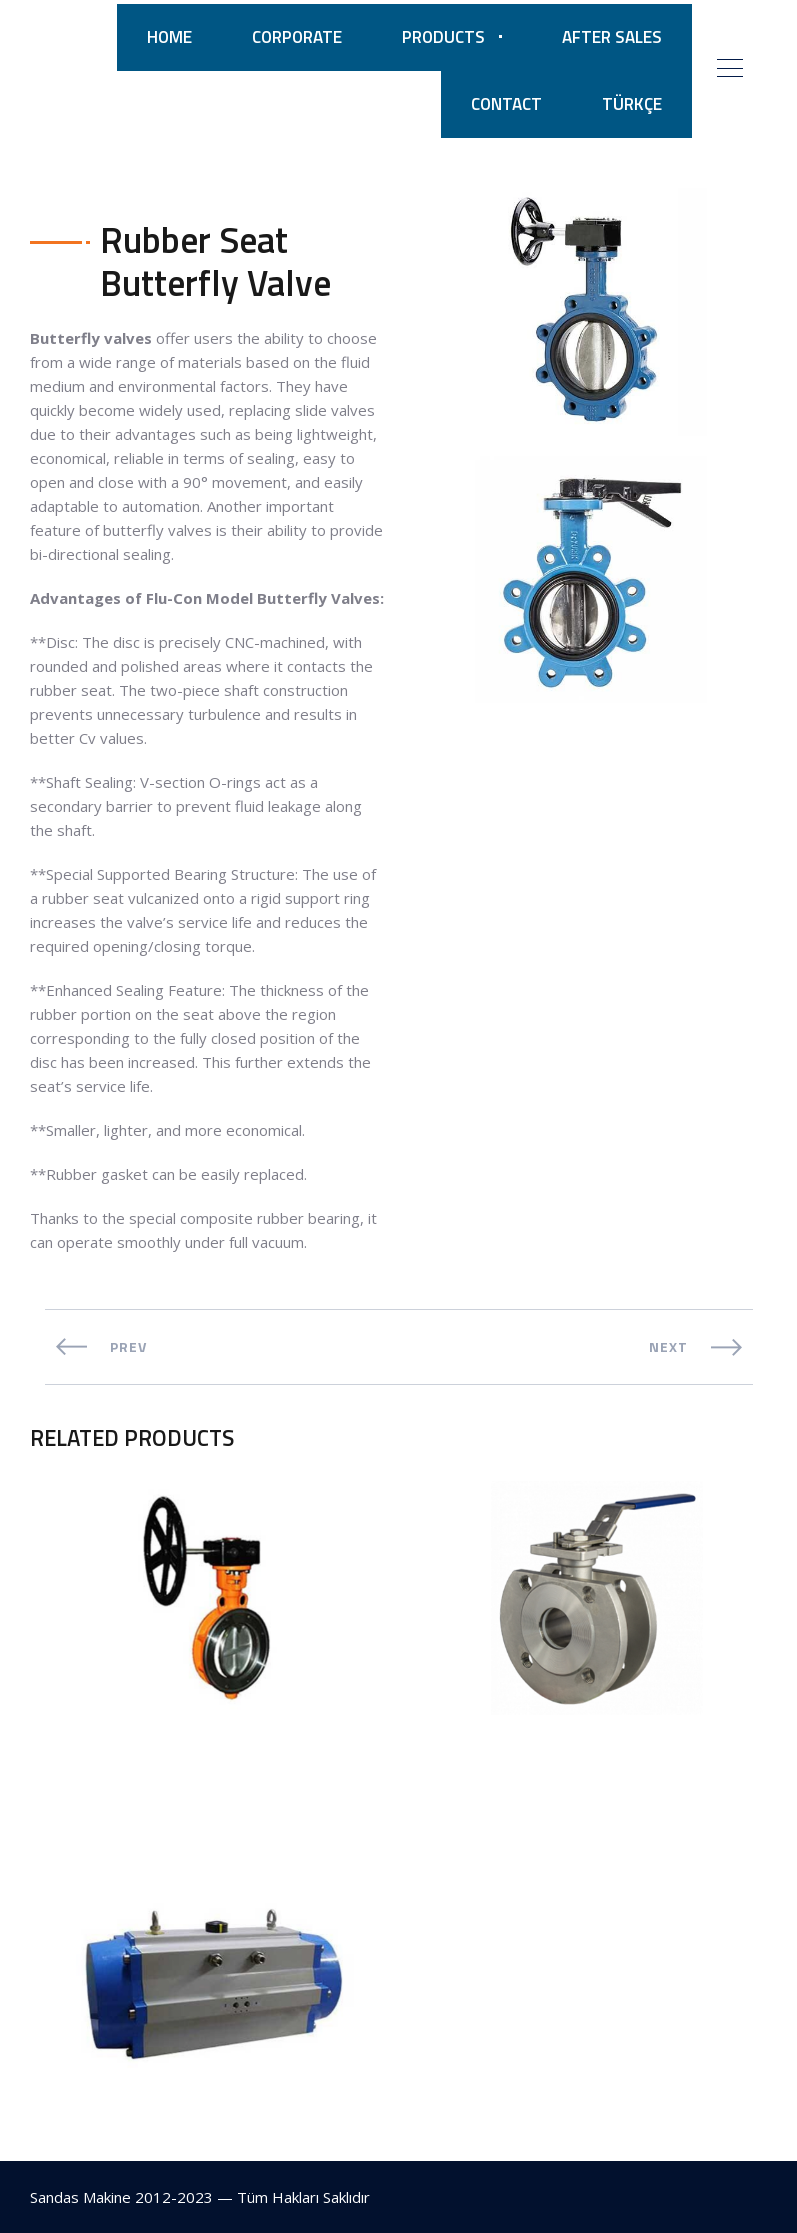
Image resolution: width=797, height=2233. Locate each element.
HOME (169, 37)
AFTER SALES (612, 37)
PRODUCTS (443, 37)
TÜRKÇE (632, 104)
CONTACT (506, 104)
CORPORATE (297, 37)
